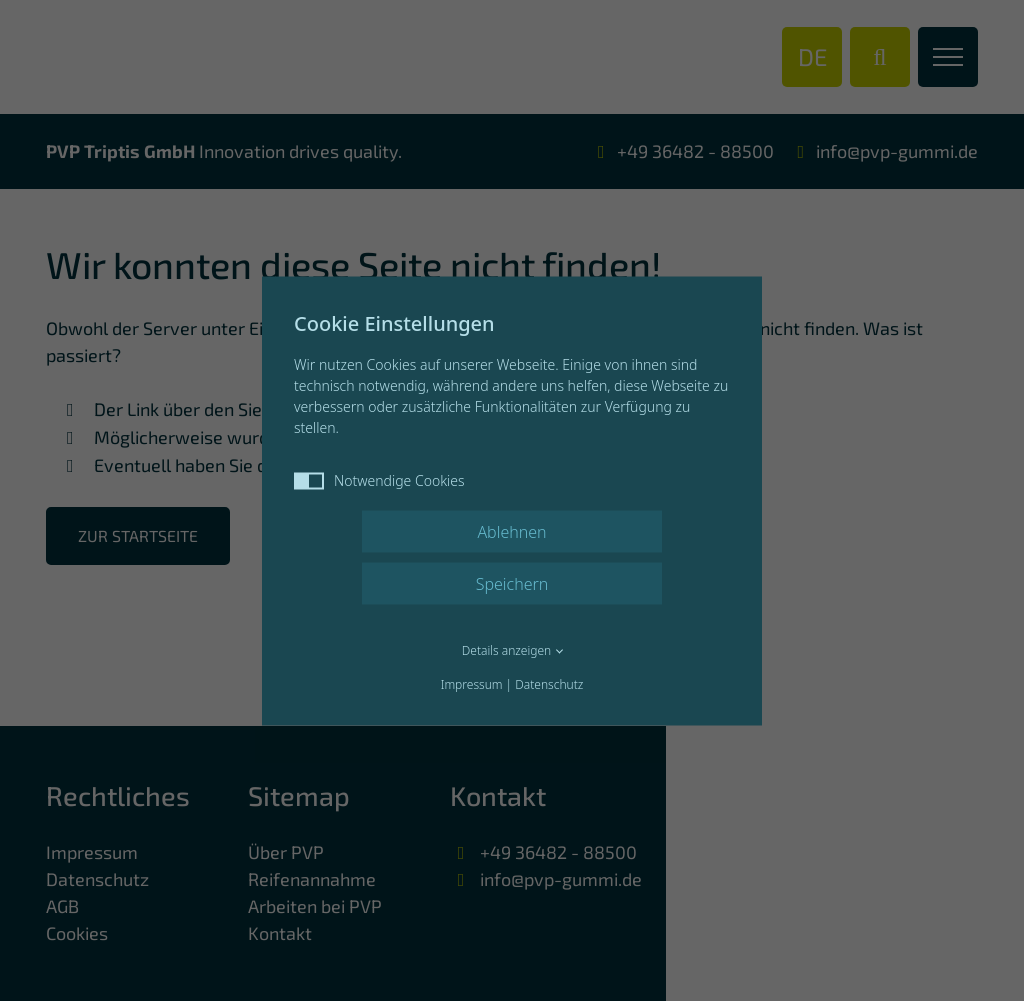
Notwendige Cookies (379, 479)
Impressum (472, 683)
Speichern (512, 583)
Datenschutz (549, 683)
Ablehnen (511, 531)
